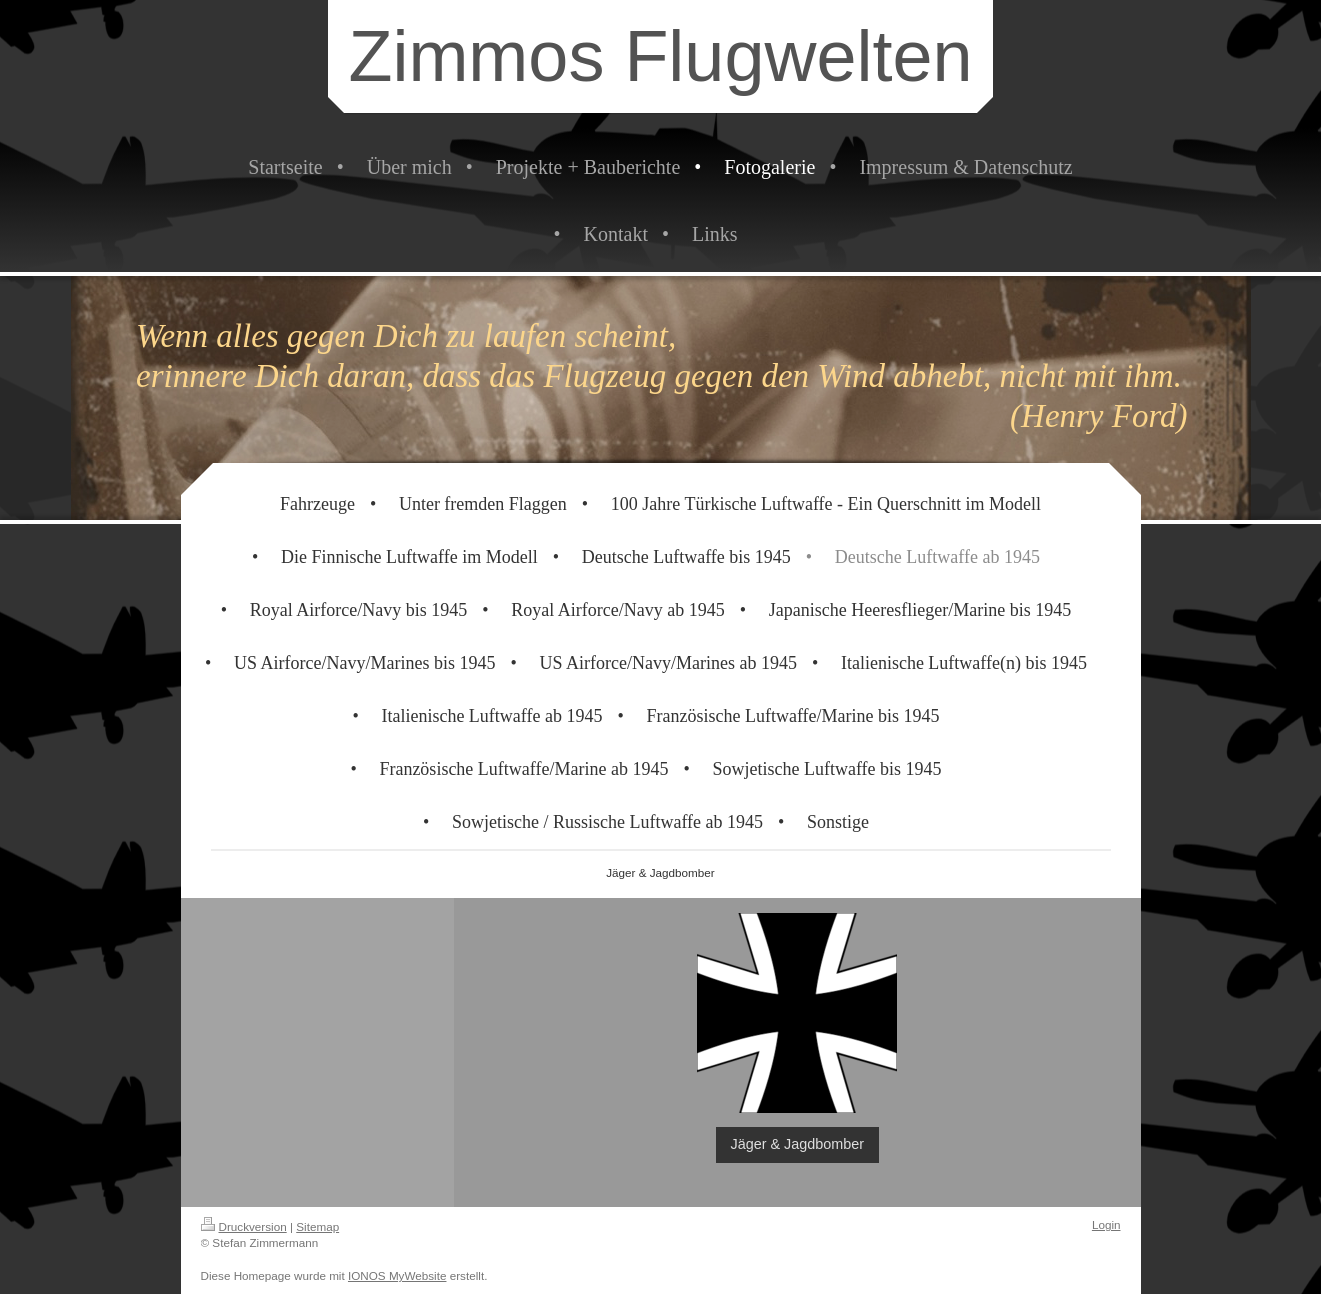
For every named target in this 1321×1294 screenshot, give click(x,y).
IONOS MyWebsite (397, 1275)
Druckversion (244, 1226)
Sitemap (317, 1226)
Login (1106, 1224)
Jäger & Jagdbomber (798, 1144)
